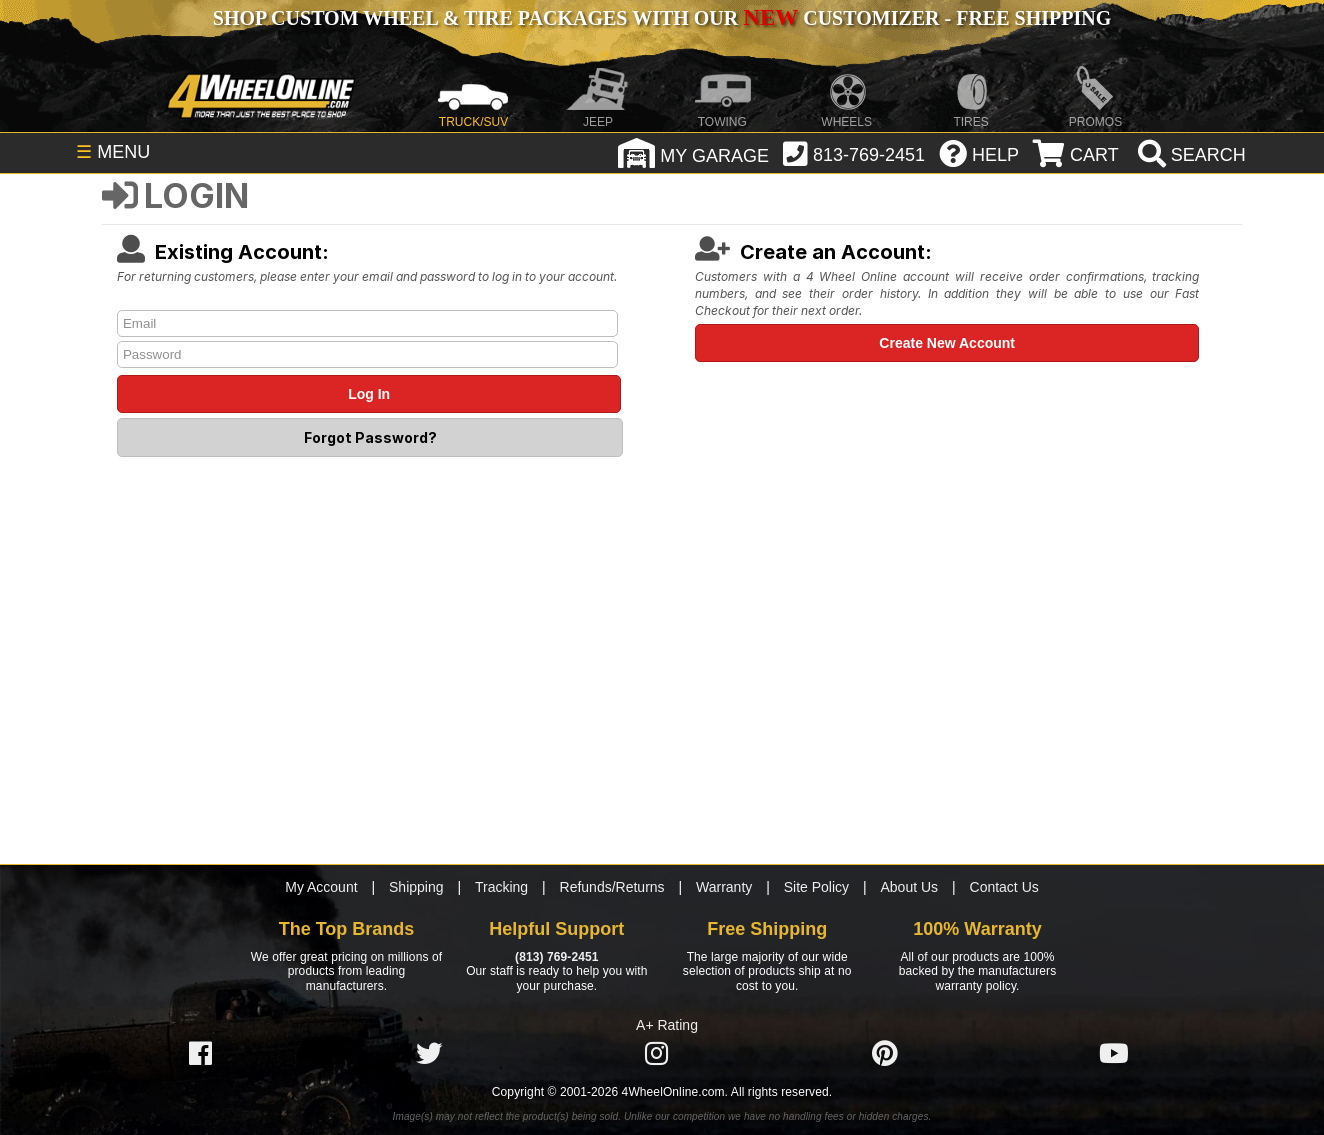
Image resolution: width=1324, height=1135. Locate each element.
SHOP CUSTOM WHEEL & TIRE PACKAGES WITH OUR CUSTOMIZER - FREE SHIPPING (662, 18)
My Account (321, 887)
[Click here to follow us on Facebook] (200, 1053)
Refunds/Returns (612, 887)
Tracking (501, 887)
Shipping (416, 887)
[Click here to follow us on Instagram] (657, 1053)
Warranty (724, 887)
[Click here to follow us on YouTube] (1114, 1053)
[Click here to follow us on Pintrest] (885, 1053)
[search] (1189, 155)
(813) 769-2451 (556, 957)
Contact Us (1004, 887)
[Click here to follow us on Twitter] (429, 1053)
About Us (910, 887)
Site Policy (816, 887)
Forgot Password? (370, 437)
